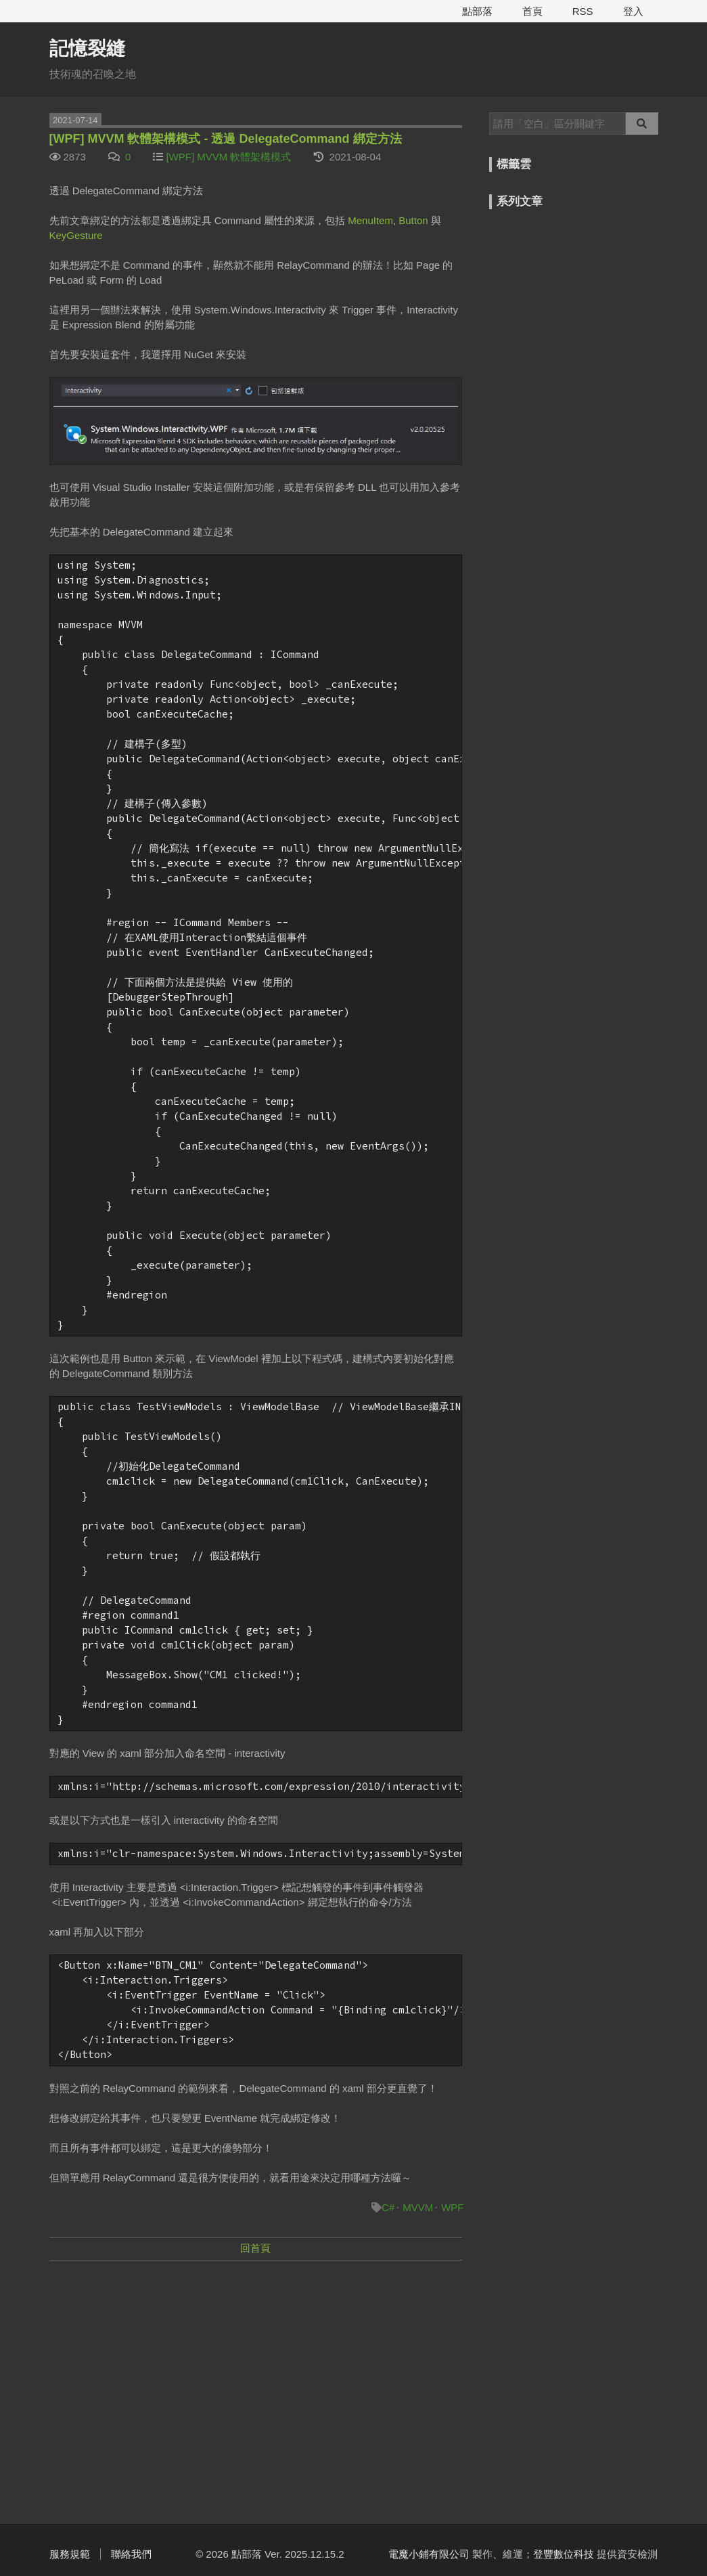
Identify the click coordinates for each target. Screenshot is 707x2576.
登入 (633, 11)
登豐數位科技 (563, 2554)
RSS (582, 11)
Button (413, 220)
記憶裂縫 (87, 48)
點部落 (477, 11)
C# (388, 2207)
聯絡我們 (131, 2554)
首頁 (532, 11)
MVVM (418, 2207)
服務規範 (69, 2554)
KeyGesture (76, 235)
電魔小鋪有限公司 (429, 2554)
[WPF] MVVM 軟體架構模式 (228, 156)
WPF (452, 2207)
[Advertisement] (255, 2369)
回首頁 (255, 2248)
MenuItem (370, 220)
